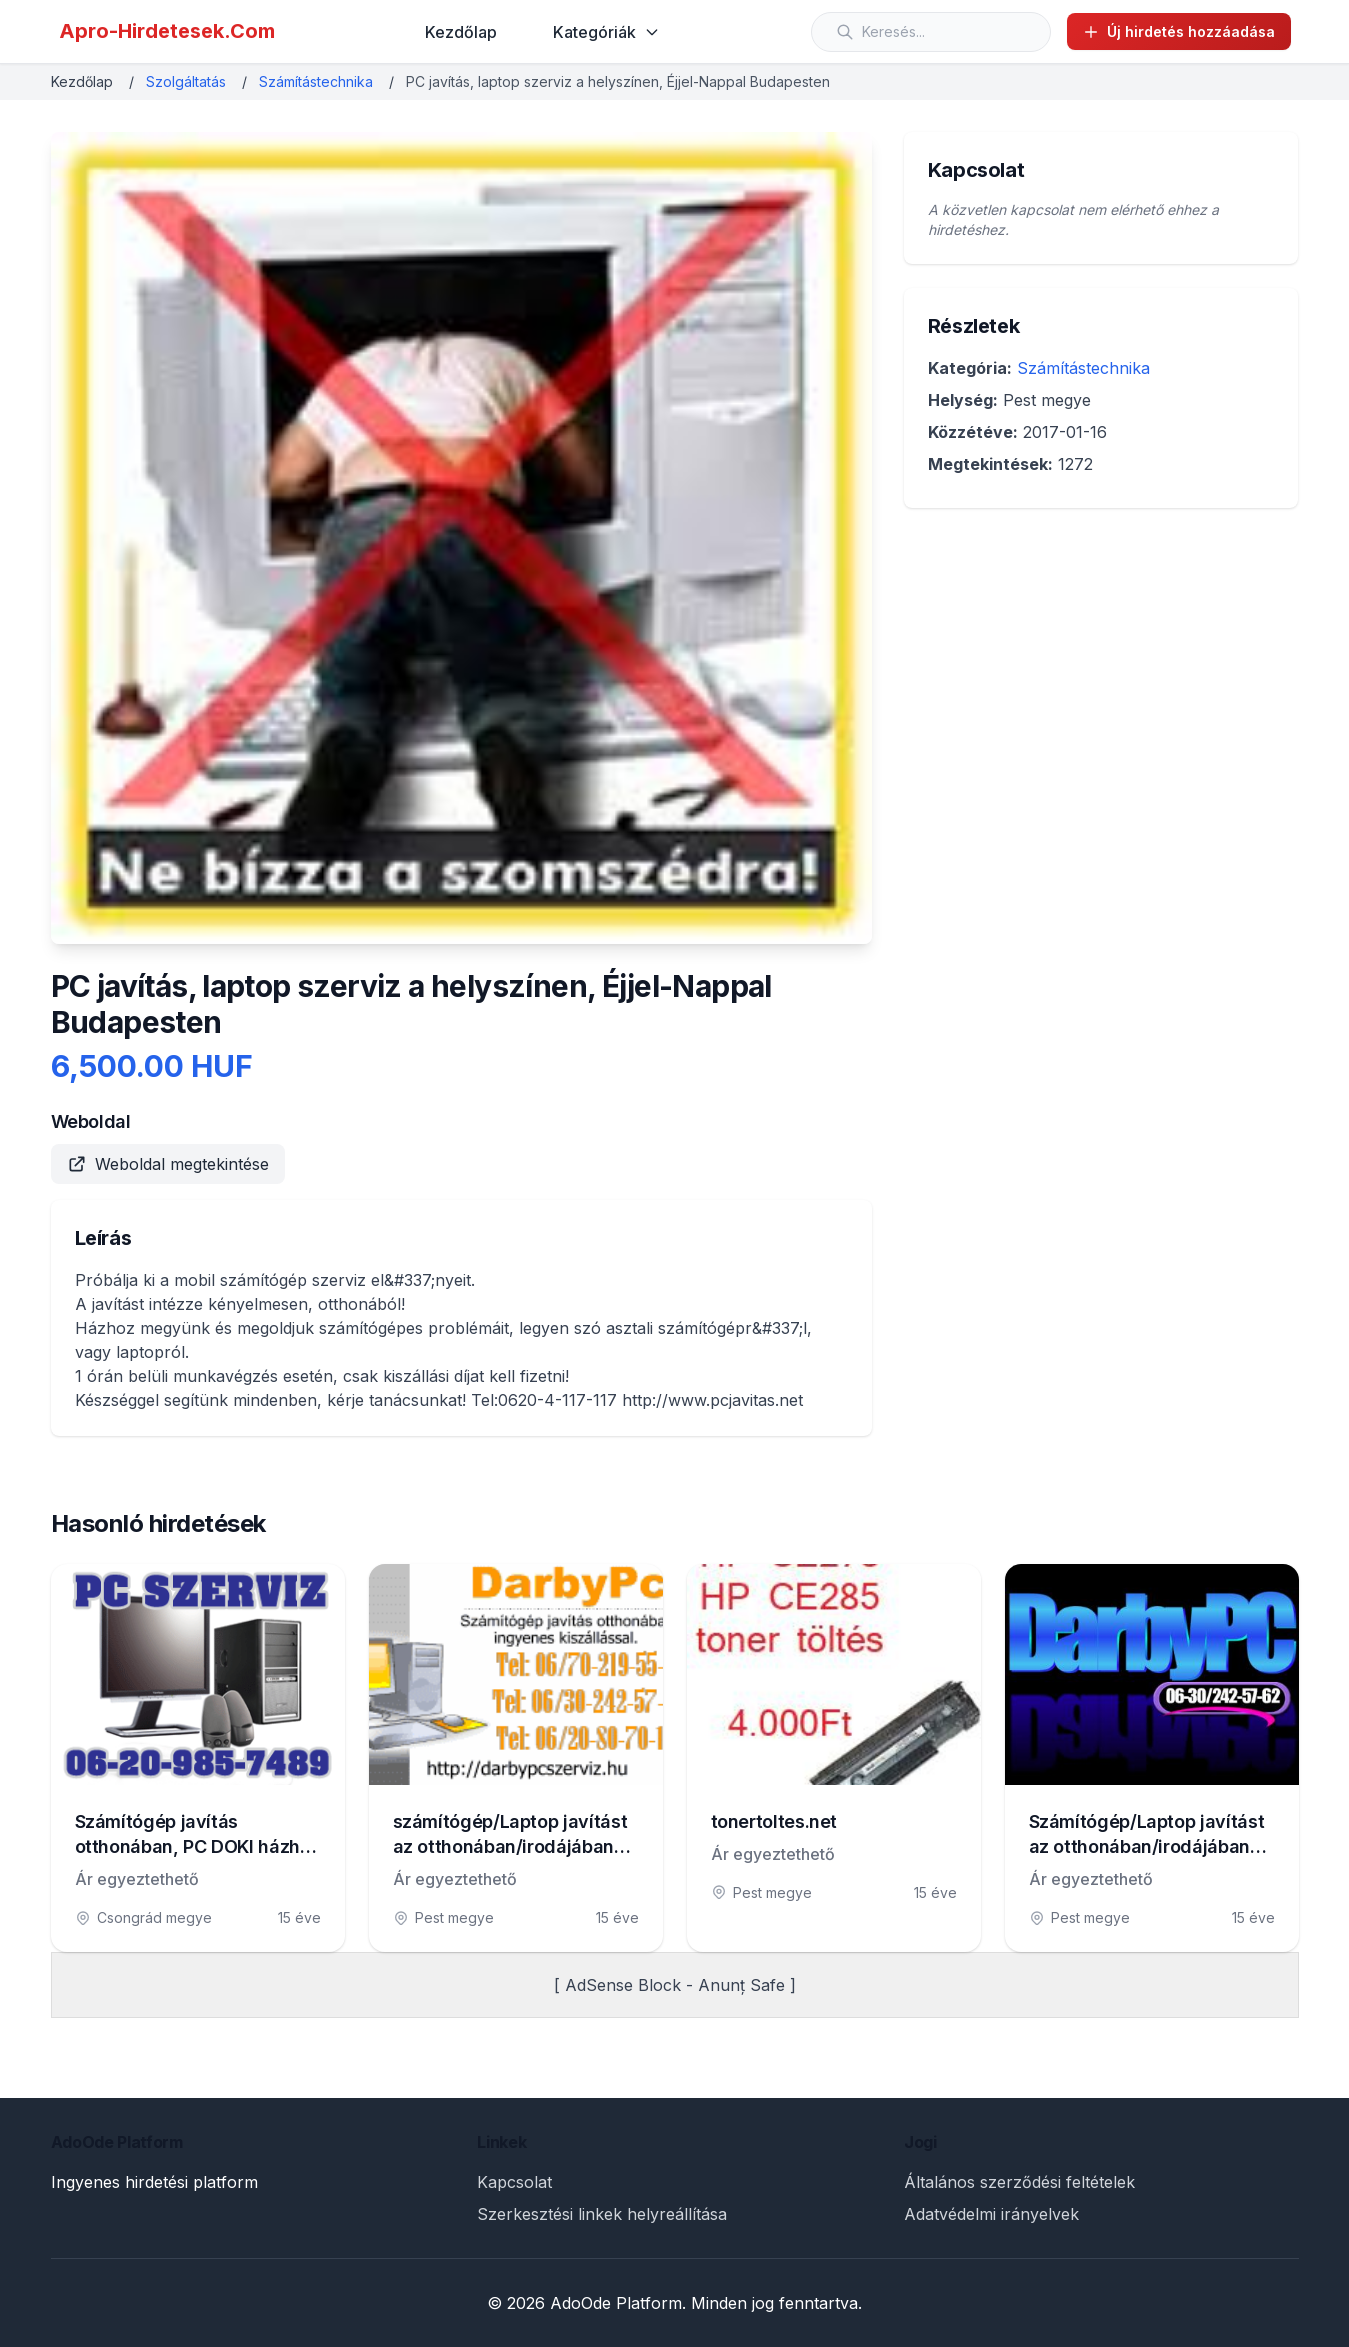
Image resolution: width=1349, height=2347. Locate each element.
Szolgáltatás (186, 81)
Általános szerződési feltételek (1019, 2182)
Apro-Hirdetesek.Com (167, 31)
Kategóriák (606, 32)
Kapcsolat (514, 2182)
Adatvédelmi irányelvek (991, 2214)
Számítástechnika (316, 81)
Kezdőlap (461, 32)
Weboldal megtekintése (168, 1164)
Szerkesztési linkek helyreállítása (602, 2214)
